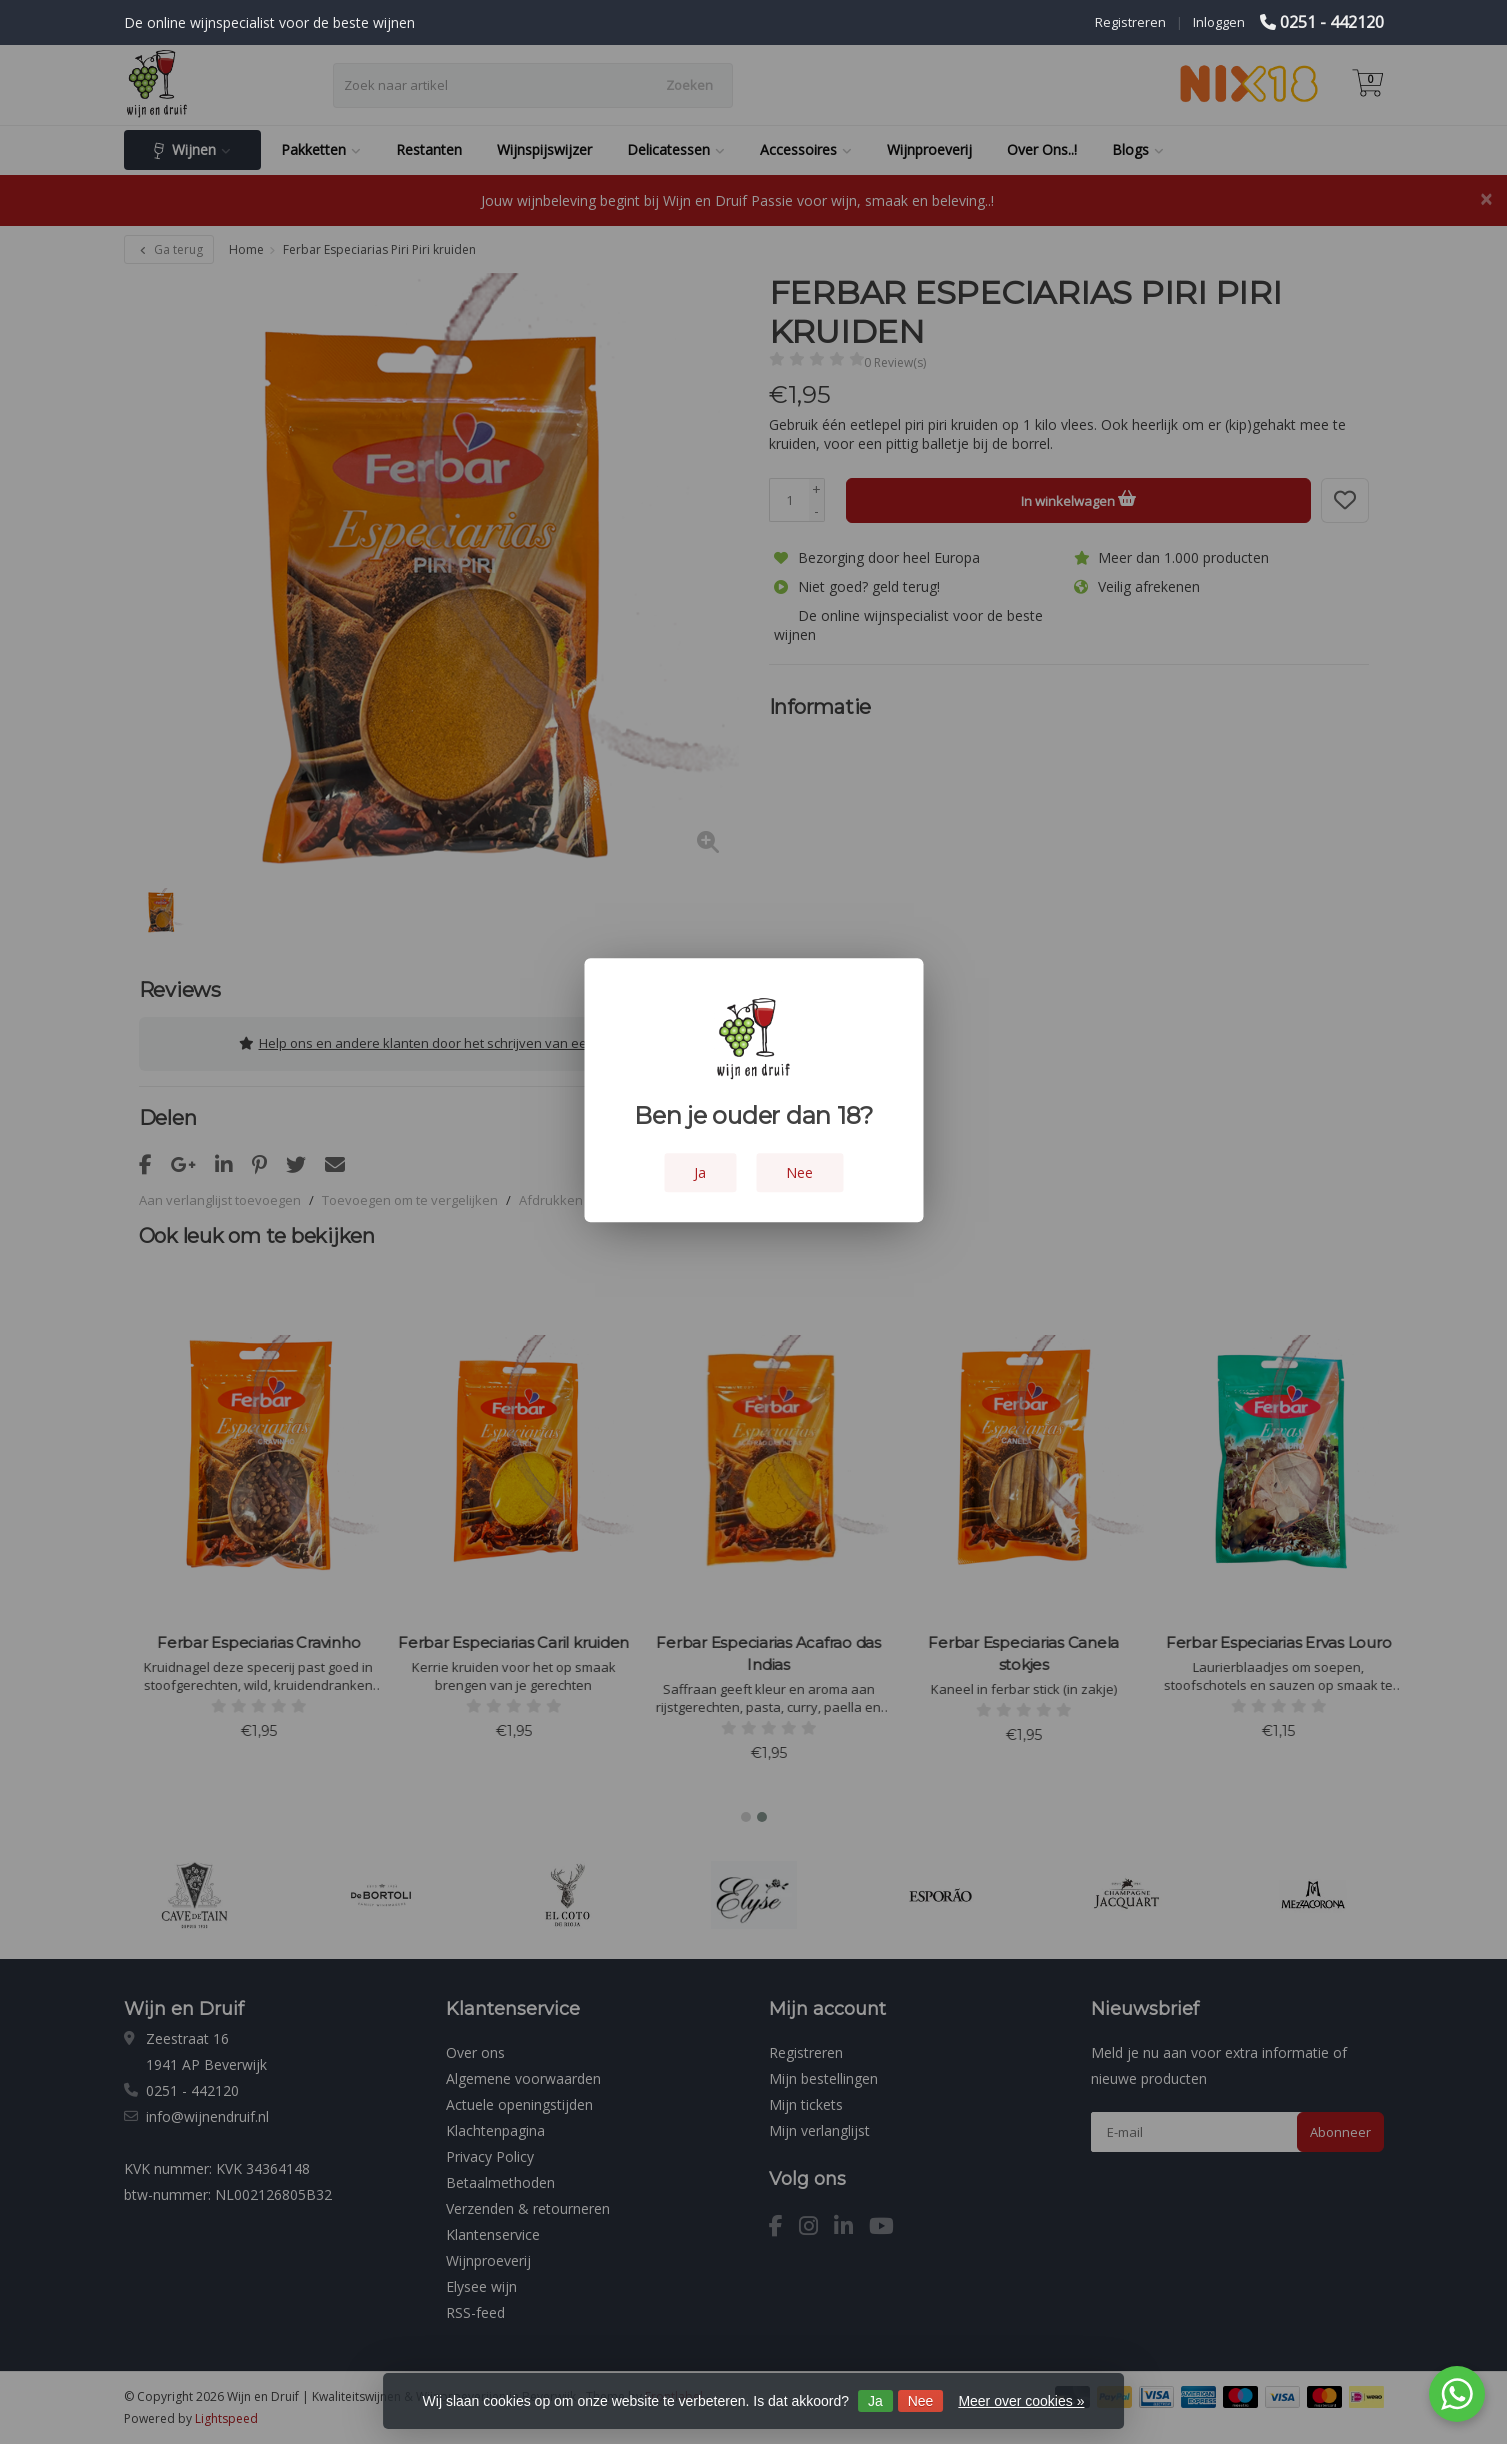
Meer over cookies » (1021, 2401)
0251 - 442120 (1332, 22)
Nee (921, 2401)
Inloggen (1219, 22)
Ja (875, 2401)
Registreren (1130, 22)
